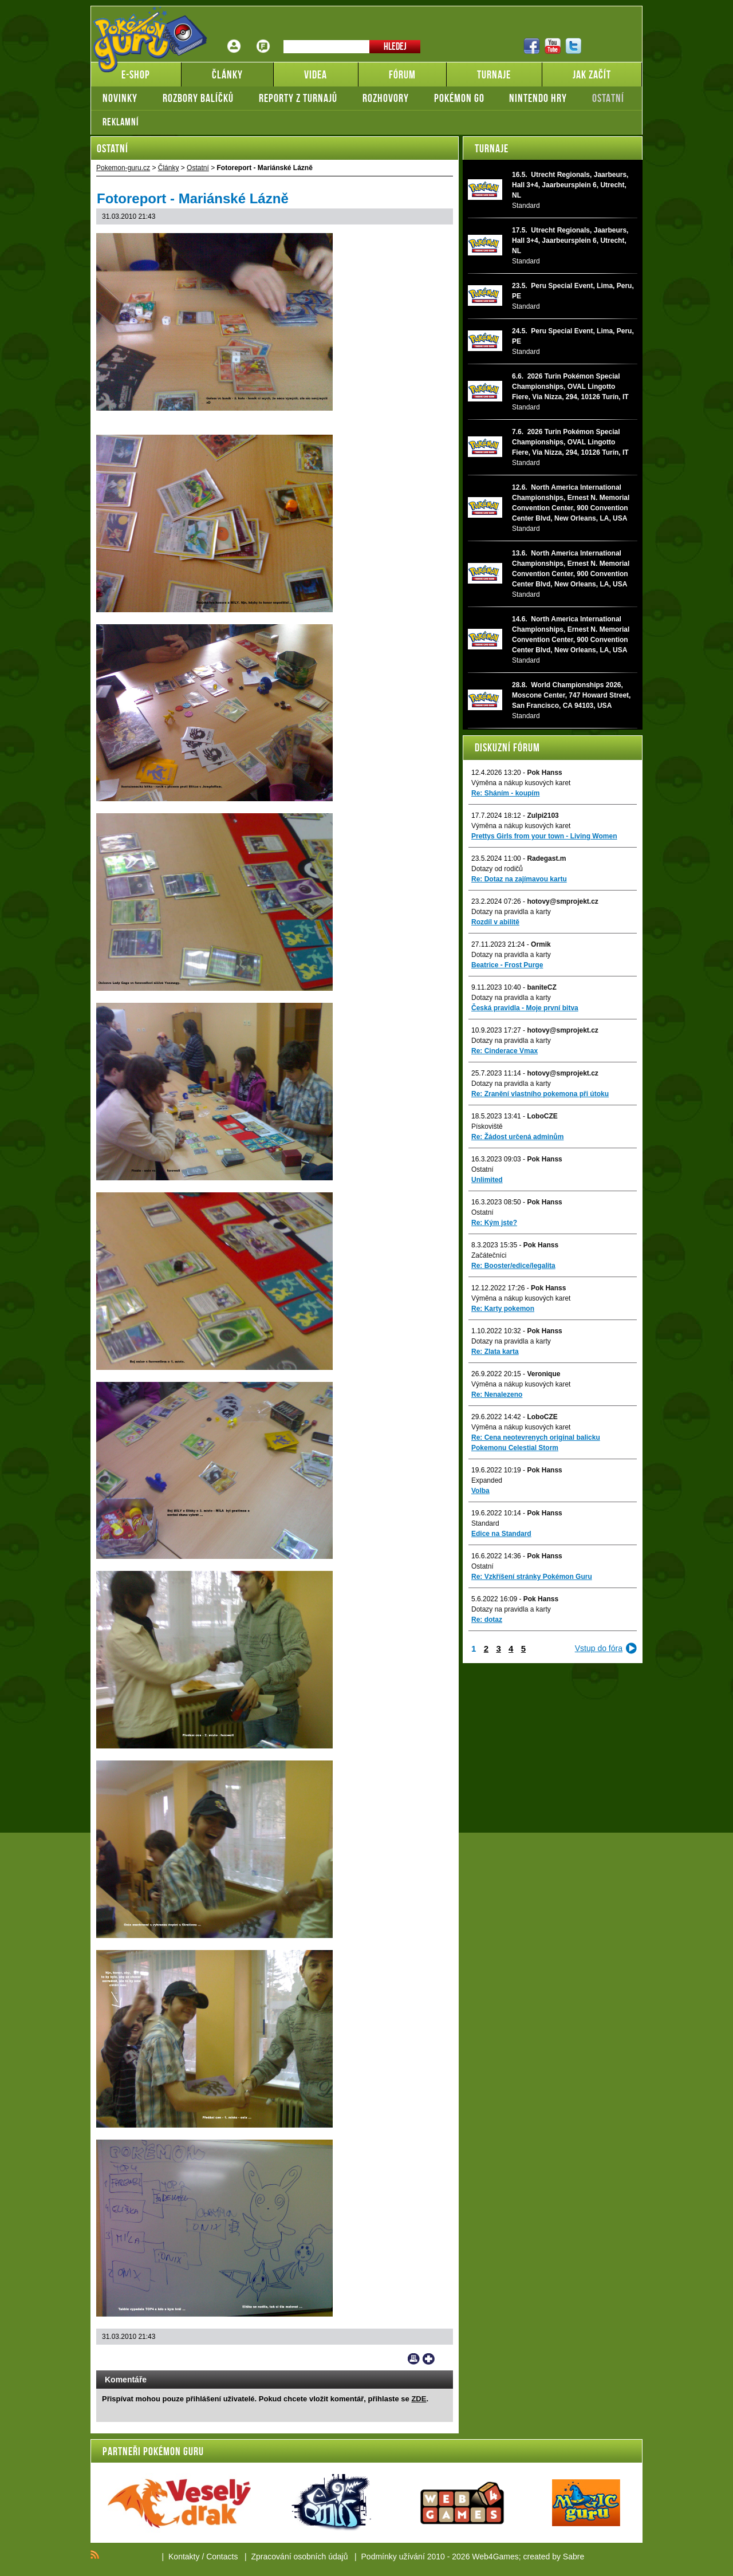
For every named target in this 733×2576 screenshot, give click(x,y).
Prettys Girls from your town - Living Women (544, 836)
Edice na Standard (501, 1534)
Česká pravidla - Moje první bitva (524, 1008)
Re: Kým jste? (494, 1223)
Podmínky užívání (393, 2556)
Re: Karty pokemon (502, 1309)
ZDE (418, 2398)
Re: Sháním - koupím (505, 793)
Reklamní (121, 122)
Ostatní (608, 98)
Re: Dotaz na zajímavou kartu (519, 879)
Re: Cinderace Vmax (504, 1051)
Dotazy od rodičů (497, 869)
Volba (480, 1491)
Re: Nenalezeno (496, 1395)
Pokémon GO (459, 98)
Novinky (120, 98)
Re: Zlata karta (495, 1352)
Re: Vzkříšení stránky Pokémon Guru (531, 1577)
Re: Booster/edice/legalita (513, 1266)
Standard (485, 1523)
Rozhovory (385, 98)
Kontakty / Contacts (203, 2556)
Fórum (263, 37)
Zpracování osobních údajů (299, 2556)
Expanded (486, 1480)
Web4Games (495, 2556)
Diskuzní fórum (507, 747)
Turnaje (492, 148)
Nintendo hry (538, 98)
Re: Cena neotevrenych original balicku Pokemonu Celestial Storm (535, 1442)
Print (414, 2359)
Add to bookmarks (429, 2359)
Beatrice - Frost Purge (507, 965)
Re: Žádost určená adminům (517, 1137)
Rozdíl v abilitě (495, 922)
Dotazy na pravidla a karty (511, 912)
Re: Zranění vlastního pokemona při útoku (540, 1094)
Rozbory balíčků (198, 98)
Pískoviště (487, 1126)
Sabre (573, 2556)
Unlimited (487, 1180)
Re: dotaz (486, 1620)
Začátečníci (488, 1255)
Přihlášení (234, 37)
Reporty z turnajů (298, 98)
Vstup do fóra (598, 1648)
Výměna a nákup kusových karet (520, 783)
